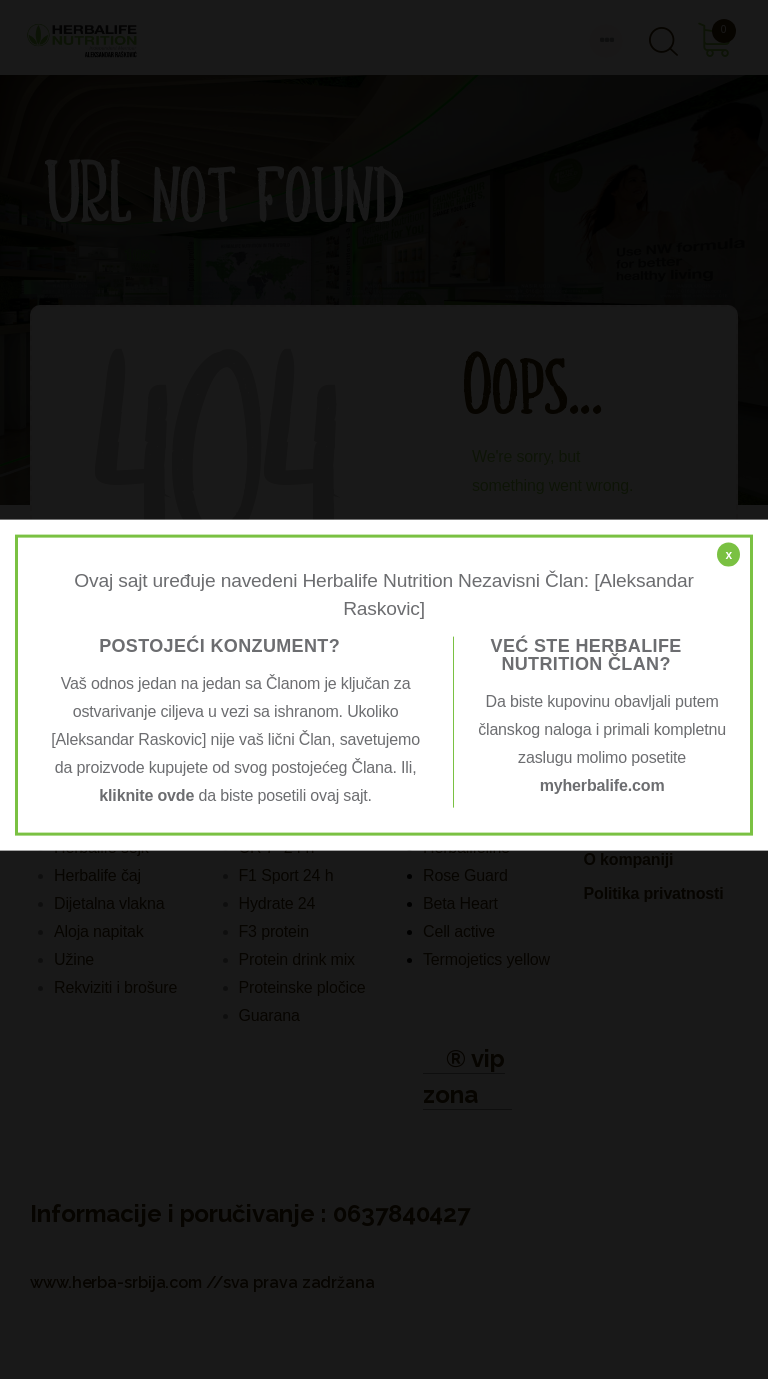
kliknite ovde (146, 795)
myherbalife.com (602, 785)
